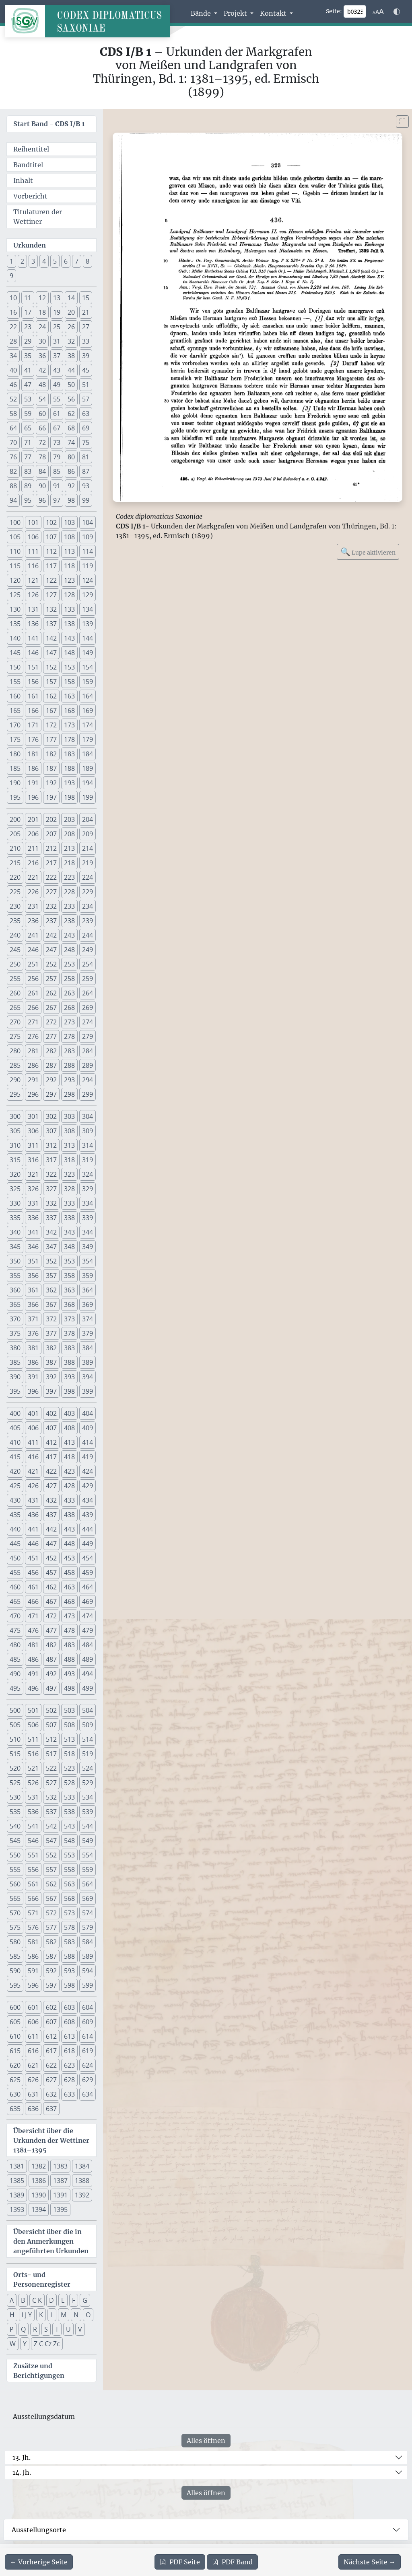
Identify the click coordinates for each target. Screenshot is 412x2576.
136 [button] (33, 623)
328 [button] (69, 1188)
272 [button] (51, 1022)
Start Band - (49, 124)
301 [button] (33, 1116)
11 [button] (27, 297)
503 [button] (69, 1710)
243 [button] (69, 935)
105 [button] (15, 536)
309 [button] (87, 1130)
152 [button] (51, 667)
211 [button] (33, 848)
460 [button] (15, 1587)
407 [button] (51, 1427)
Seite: (334, 11)
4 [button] (44, 261)
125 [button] (15, 594)
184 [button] (87, 753)
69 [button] (85, 428)
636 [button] (33, 2108)
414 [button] (87, 1442)
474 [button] (87, 1616)
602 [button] (51, 2007)
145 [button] (15, 652)
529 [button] (87, 1782)
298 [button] (69, 1094)
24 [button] (42, 326)
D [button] (51, 2300)
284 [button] (87, 1050)
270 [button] (15, 1022)
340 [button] (15, 1232)
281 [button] (33, 1050)
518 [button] (69, 1753)
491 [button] (33, 1673)
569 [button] (87, 1898)
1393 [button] (17, 2209)
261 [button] (33, 993)
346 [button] (33, 1246)
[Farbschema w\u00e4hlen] (396, 11)
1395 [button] (60, 2209)
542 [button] (51, 1826)
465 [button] (15, 1601)
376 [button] (33, 1333)
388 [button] (69, 1362)
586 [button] (33, 1956)
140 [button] (15, 638)
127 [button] (51, 594)
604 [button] (87, 2007)
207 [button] (51, 833)
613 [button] (69, 2036)
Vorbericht (30, 196)
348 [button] (69, 1246)
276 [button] (33, 1036)
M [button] (63, 2314)
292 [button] (51, 1079)
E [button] (63, 2300)
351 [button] (33, 1261)
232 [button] (51, 906)
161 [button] (33, 696)
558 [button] (69, 1869)
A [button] (12, 2300)
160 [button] (15, 696)
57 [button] (85, 399)
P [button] (12, 2329)
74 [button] (71, 442)
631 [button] (33, 2094)
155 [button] (15, 681)
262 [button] (51, 993)
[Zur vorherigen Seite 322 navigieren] (39, 2562)
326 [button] (33, 1188)
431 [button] (33, 1500)
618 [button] (69, 2050)
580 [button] (15, 1941)
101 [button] (33, 522)
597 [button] (51, 1985)
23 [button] (27, 326)
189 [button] (87, 768)
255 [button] (15, 978)
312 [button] (51, 1145)
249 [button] (87, 949)
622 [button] (51, 2065)
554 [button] (87, 1855)
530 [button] (15, 1797)
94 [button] (13, 500)
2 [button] (22, 261)
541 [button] (33, 1826)
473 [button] (69, 1616)
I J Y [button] (27, 2314)
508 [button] (69, 1724)
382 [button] (51, 1347)
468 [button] (69, 1601)
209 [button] (87, 833)
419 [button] (87, 1456)
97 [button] (56, 500)
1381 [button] (17, 2166)
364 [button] (87, 1290)
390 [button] (15, 1376)
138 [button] (69, 623)
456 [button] (33, 1572)
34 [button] (13, 355)
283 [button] (69, 1050)
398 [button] (69, 1391)
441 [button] (33, 1529)
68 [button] (71, 428)
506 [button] (33, 1724)
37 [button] (56, 355)
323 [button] (69, 1174)
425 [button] (15, 1485)
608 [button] (69, 2021)
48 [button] (42, 384)
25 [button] (56, 326)
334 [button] (87, 1203)
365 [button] (15, 1304)
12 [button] (42, 297)
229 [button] (87, 891)
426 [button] (33, 1485)
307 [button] (51, 1130)
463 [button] (69, 1587)
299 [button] (87, 1094)
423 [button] (69, 1471)
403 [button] (69, 1413)
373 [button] (69, 1319)
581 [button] (33, 1941)
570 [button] (15, 1912)
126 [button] (33, 594)
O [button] (88, 2314)
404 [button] (87, 1413)
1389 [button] (17, 2195)
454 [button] (87, 1558)
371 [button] (33, 1319)
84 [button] (42, 471)
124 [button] (87, 580)
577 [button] (51, 1927)
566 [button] (33, 1898)
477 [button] (51, 1630)
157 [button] (51, 681)
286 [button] (33, 1065)
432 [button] (51, 1500)
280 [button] (15, 1050)
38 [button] (71, 355)
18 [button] (42, 312)
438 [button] (69, 1514)
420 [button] (15, 1471)
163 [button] (69, 696)
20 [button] (71, 312)
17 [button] (27, 312)
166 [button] (33, 710)
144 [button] (87, 638)
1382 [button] (38, 2166)
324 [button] (87, 1174)
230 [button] (15, 906)
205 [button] (15, 833)
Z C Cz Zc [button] (47, 2343)
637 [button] (51, 2108)
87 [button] (85, 471)
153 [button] (69, 667)
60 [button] (42, 413)
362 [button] (51, 1290)
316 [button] (33, 1159)
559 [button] (87, 1869)
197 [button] (51, 797)
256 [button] (33, 978)
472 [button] (51, 1616)
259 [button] (87, 978)
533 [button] (69, 1797)
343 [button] (69, 1232)
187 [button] (51, 768)
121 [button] (33, 580)
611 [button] (33, 2036)
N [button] (76, 2314)
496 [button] (33, 1688)
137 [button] (51, 623)
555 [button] (15, 1869)
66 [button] (42, 428)
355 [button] (15, 1275)
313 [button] (69, 1145)
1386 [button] (38, 2180)
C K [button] (37, 2300)
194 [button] (87, 782)
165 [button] (15, 710)
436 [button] (33, 1514)
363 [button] (69, 1290)
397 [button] (51, 1391)
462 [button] (51, 1587)
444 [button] (87, 1529)
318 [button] (69, 1159)
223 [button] (69, 877)
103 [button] (69, 522)
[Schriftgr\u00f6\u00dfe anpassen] (378, 11)
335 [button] (15, 1217)
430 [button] (15, 1500)
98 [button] (71, 500)
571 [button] (33, 1912)
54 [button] (42, 399)
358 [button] (69, 1275)
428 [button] (69, 1485)
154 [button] (87, 667)
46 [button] (13, 384)
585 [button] (15, 1956)
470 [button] (15, 1616)
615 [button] (15, 2050)
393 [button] (69, 1376)
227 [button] (51, 891)
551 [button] (33, 1855)
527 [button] (51, 1782)
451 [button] (33, 1558)
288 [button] (69, 1065)
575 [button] (15, 1927)
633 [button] (69, 2094)
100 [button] (15, 522)
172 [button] (51, 725)
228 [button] (69, 891)
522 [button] (51, 1768)
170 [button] (15, 725)
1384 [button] (82, 2166)
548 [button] (69, 1840)
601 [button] (33, 2007)
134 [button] (87, 609)
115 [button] (15, 565)
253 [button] (69, 964)
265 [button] (15, 1007)
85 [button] (56, 471)
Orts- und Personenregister (41, 2279)
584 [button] (87, 1941)
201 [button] (33, 819)
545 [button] (15, 1840)
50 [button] (71, 384)
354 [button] (87, 1261)
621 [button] (33, 2065)
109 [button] (87, 536)
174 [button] (87, 725)
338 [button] (69, 1217)
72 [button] (42, 442)
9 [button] (11, 275)
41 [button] (27, 370)
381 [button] (33, 1347)
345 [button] (15, 1246)
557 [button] (51, 1869)
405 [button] (15, 1427)
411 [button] (33, 1442)
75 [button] (85, 442)
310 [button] (15, 1145)
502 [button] (51, 1710)
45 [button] (85, 370)
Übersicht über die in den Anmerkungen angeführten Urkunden (51, 2241)
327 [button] (51, 1188)
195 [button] (15, 797)
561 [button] (33, 1884)
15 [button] (85, 297)
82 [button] (13, 471)
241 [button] (33, 935)
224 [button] (87, 877)
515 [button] (15, 1753)
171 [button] (33, 725)
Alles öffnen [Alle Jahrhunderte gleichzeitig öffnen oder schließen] (206, 2441)
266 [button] (33, 1007)
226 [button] (33, 891)
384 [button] (87, 1347)
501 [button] (33, 1710)
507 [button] (51, 1724)
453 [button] (69, 1558)
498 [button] (69, 1688)
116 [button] (33, 565)
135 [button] (15, 623)
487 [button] (51, 1659)
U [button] (68, 2329)
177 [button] (51, 739)
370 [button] (15, 1319)
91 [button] (56, 485)
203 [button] (69, 819)
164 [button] (87, 696)
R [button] (35, 2329)
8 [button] (87, 261)
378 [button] (69, 1333)
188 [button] (69, 768)
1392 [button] (82, 2195)
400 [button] (15, 1413)
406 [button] (33, 1427)
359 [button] (87, 1275)
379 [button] (87, 1333)
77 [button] (27, 457)
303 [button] (69, 1116)
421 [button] (33, 1471)
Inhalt (23, 180)
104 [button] (87, 522)
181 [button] (33, 753)
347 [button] (51, 1246)
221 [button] (33, 877)
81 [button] (85, 457)
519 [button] (87, 1753)
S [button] (46, 2329)
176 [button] (33, 739)
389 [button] (87, 1362)
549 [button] (87, 1840)
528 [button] (69, 1782)
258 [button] (69, 978)
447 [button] (51, 1543)
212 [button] (51, 848)
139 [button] (87, 623)
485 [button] (15, 1659)
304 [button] (87, 1116)
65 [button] (27, 428)
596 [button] (33, 1985)
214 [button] (87, 848)
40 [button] (13, 370)
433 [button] (69, 1500)
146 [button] (33, 652)
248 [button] (69, 949)
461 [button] (33, 1587)
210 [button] (15, 848)
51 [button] (85, 384)
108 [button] (69, 536)
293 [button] (69, 1079)
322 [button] (51, 1174)
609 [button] (87, 2021)
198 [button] (69, 797)
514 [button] (87, 1739)
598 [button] (69, 1985)
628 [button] (69, 2079)
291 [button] (33, 1079)
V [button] (80, 2329)
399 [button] (87, 1391)
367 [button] (51, 1304)
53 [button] (27, 399)
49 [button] (56, 384)
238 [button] (69, 920)
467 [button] (51, 1601)
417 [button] (51, 1456)
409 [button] (87, 1427)
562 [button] (51, 1884)
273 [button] (69, 1022)
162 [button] (51, 696)
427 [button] (51, 1485)
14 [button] (71, 297)
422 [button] (51, 1471)
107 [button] (51, 536)
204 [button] (87, 819)
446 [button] (33, 1543)
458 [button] (69, 1572)
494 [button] (87, 1673)
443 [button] (69, 1529)
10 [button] (13, 297)
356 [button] (33, 1275)
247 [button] (51, 949)
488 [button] (69, 1659)
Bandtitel (28, 165)
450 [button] (15, 1558)
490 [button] (15, 1673)
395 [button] (15, 1391)
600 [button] (15, 2007)
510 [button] (15, 1739)
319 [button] (87, 1159)
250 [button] (15, 964)
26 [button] (71, 326)
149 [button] (87, 652)
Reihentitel (31, 149)
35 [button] (27, 355)
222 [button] (51, 877)
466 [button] (33, 1601)
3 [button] (33, 261)
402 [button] (51, 1413)
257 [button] (51, 978)
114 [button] (87, 551)
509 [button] (87, 1724)
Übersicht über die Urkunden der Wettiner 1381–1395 (51, 2140)
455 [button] (15, 1572)
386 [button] (33, 1362)
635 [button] (15, 2108)
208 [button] (69, 833)
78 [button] (42, 457)
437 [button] (51, 1514)
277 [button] (51, 1036)
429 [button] (87, 1485)
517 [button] (51, 1753)
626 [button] (33, 2079)
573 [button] (69, 1912)
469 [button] (87, 1601)
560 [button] (15, 1884)
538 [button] (69, 1811)
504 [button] (87, 1710)
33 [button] (85, 341)
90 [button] (42, 485)
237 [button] (51, 920)
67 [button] (56, 428)
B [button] (23, 2300)
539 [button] (87, 1811)
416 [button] (33, 1456)
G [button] (84, 2300)
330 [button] (15, 1203)
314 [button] (87, 1145)
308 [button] (69, 1130)
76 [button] (13, 457)
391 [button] (33, 1376)
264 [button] (87, 993)
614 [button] (87, 2036)
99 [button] (85, 500)
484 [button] (87, 1644)
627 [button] (51, 2079)
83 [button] (27, 471)
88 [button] (13, 485)
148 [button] (69, 652)
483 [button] (69, 1644)
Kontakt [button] (274, 13)
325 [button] (15, 1188)
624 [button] (87, 2065)
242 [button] (51, 935)
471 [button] (33, 1616)
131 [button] (33, 609)
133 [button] (69, 609)
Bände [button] (201, 13)
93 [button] (85, 485)
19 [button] (56, 312)
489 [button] (87, 1659)
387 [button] (51, 1362)
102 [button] (51, 522)
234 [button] (87, 906)
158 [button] (69, 681)
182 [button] (51, 753)
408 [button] (69, 1427)
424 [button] (87, 1471)
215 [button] (15, 862)
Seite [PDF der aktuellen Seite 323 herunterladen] (180, 2562)
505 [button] (15, 1724)
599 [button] (87, 1985)
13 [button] (56, 297)
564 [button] (87, 1884)
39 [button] (85, 355)
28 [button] (13, 341)
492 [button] (51, 1673)
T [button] (57, 2329)
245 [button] (15, 949)
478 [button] (69, 1630)
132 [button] (51, 609)
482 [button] (51, 1644)
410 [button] (15, 1442)
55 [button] (56, 399)
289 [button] (87, 1065)
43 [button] (56, 370)
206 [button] (33, 833)
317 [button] (51, 1159)
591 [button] (33, 1970)
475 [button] (15, 1630)
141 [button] (33, 638)
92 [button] (71, 485)
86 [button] (71, 471)
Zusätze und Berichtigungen (38, 2370)
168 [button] (69, 710)
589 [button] (87, 1956)
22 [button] (13, 326)
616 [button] (33, 2050)
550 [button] (15, 1855)
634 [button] (87, 2094)
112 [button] (51, 551)
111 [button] (33, 551)
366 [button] (33, 1304)
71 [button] (27, 442)
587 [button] (51, 1956)
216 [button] (33, 862)
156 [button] (33, 681)
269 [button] (87, 1007)
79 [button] (56, 457)
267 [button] (51, 1007)
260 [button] (15, 993)
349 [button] (87, 1246)
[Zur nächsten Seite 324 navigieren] (369, 2562)
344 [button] (87, 1232)
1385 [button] (17, 2180)
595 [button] (15, 1985)
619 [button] (87, 2050)
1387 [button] (60, 2180)
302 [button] (51, 1116)
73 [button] (56, 442)
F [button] (73, 2300)
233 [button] (69, 906)
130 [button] (15, 609)
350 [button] (15, 1261)
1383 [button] (60, 2166)
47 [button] (27, 384)
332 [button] (51, 1203)
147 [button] (51, 652)
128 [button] (69, 594)
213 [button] (69, 848)
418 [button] (69, 1456)
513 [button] (69, 1739)
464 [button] (87, 1587)
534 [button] (87, 1797)
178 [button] (69, 739)
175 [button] (15, 739)
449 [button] (87, 1543)
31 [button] (56, 341)
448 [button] (69, 1543)
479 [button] (87, 1630)
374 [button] (87, 1319)
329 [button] (87, 1188)
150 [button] (15, 667)
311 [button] (33, 1145)
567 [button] (51, 1898)
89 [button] (27, 485)
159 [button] (87, 681)
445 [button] (15, 1543)
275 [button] (15, 1036)
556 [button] (33, 1869)
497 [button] (51, 1688)
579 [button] (87, 1927)
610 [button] (15, 2036)
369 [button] (87, 1304)
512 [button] (51, 1739)
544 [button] (87, 1826)
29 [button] (27, 341)
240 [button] (15, 935)
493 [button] (69, 1673)
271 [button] (33, 1022)
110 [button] (15, 551)
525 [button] (15, 1782)
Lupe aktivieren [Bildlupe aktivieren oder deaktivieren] (368, 552)
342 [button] (51, 1232)
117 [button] (51, 565)
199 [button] (87, 797)
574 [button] (87, 1912)
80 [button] (71, 457)
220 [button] (15, 877)
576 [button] (33, 1927)
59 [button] (27, 413)
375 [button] (15, 1333)
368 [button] (69, 1304)
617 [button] (51, 2050)
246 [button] (33, 949)
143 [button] (69, 638)
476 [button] (33, 1630)
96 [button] (42, 500)
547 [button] (51, 1840)
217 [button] (51, 862)
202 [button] (51, 819)
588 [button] (69, 1956)
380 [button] (15, 1347)
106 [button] (33, 536)
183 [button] (69, 753)
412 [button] (51, 1442)
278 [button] (69, 1036)
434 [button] (87, 1500)
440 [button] (15, 1529)
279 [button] (87, 1036)
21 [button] (85, 312)
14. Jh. (21, 2472)
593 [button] (69, 1970)
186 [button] (33, 768)
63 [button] (85, 413)
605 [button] (15, 2021)
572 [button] (51, 1912)
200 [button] (15, 819)
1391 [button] (60, 2195)
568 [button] (69, 1898)
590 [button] (15, 1970)
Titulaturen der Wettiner (37, 216)
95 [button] (27, 500)
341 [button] (33, 1232)
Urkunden (29, 245)
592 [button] (51, 1970)
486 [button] (33, 1659)
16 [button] (13, 312)
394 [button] (87, 1376)
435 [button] (15, 1514)
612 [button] (51, 2036)
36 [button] (42, 355)
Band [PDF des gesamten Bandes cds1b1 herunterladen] (232, 2562)
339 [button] (87, 1217)
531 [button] (33, 1797)
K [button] (41, 2314)
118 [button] (69, 565)
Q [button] (23, 2329)
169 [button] (87, 710)
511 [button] (33, 1739)
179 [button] (87, 739)
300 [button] (15, 1116)
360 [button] (15, 1290)
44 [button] (71, 370)
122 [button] (51, 580)
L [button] (52, 2314)
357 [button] (51, 1275)
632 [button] (51, 2094)
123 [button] (69, 580)
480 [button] (15, 1644)
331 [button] (33, 1203)
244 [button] (87, 935)
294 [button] (87, 1079)
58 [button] (13, 413)
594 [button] (87, 1970)
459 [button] (87, 1572)
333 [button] (69, 1203)
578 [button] (69, 1927)
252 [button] (51, 964)
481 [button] (33, 1644)
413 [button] (69, 1442)
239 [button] (87, 920)
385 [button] (15, 1362)
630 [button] (15, 2094)
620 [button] (15, 2065)
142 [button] (51, 638)
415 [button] (15, 1456)
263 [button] (69, 993)
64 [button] (13, 428)
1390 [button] (38, 2195)
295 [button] (15, 1094)
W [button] (13, 2343)
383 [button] (69, 1347)
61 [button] (56, 413)
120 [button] (15, 580)
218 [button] (69, 862)
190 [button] (15, 782)
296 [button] (33, 1094)
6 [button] (66, 261)
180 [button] (15, 753)
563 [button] (69, 1884)
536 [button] (33, 1811)
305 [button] (15, 1130)
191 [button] (33, 782)
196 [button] (33, 797)
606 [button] (33, 2021)
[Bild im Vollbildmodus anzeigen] (402, 121)
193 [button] (69, 782)
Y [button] (25, 2343)
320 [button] (15, 1174)
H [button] (12, 2314)
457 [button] (51, 1572)
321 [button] (33, 1174)
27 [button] (85, 326)
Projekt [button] (236, 13)
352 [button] (51, 1261)
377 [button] (51, 1333)
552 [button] (51, 1855)
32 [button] (71, 341)
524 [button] (87, 1768)
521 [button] (33, 1768)
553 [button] (69, 1855)
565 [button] (15, 1898)
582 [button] (51, 1941)
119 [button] (87, 565)
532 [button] (51, 1797)
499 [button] (87, 1688)
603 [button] (69, 2007)
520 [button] (15, 1768)
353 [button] (69, 1261)
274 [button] (87, 1022)
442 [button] (51, 1529)
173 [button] (69, 725)
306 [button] (33, 1130)
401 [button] (33, 1413)
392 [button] (51, 1376)
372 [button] (51, 1319)
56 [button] (71, 399)
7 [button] (76, 261)
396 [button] (33, 1391)
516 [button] (33, 1753)
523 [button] (69, 1768)
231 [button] (33, 906)
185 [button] (15, 768)
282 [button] (51, 1050)
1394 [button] (38, 2209)
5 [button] (55, 261)
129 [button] (87, 594)
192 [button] (51, 782)
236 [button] (33, 920)
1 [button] (11, 261)
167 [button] (51, 710)
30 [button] (42, 341)
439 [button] (87, 1514)
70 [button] (13, 442)
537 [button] (51, 1811)
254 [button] (87, 964)
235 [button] (15, 920)
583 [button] (69, 1941)
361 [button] (33, 1290)
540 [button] (15, 1826)
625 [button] (15, 2079)
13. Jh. (21, 2457)
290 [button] (15, 1079)
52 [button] (13, 399)
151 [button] (33, 667)
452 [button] (51, 1558)
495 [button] (15, 1688)
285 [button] (15, 1065)
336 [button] (33, 1217)
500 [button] (15, 1710)
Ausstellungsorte (39, 2530)
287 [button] (51, 1065)
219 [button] (87, 862)
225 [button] (15, 891)
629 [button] (87, 2079)
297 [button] (51, 1094)
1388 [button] (82, 2180)
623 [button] (69, 2065)
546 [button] (33, 1840)
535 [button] (15, 1811)
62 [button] (71, 413)
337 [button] (51, 1217)
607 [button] (51, 2021)
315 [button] (15, 1159)
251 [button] (33, 964)
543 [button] (69, 1826)
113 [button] (69, 551)
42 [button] (42, 370)
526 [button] (33, 1782)
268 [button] (69, 1007)
